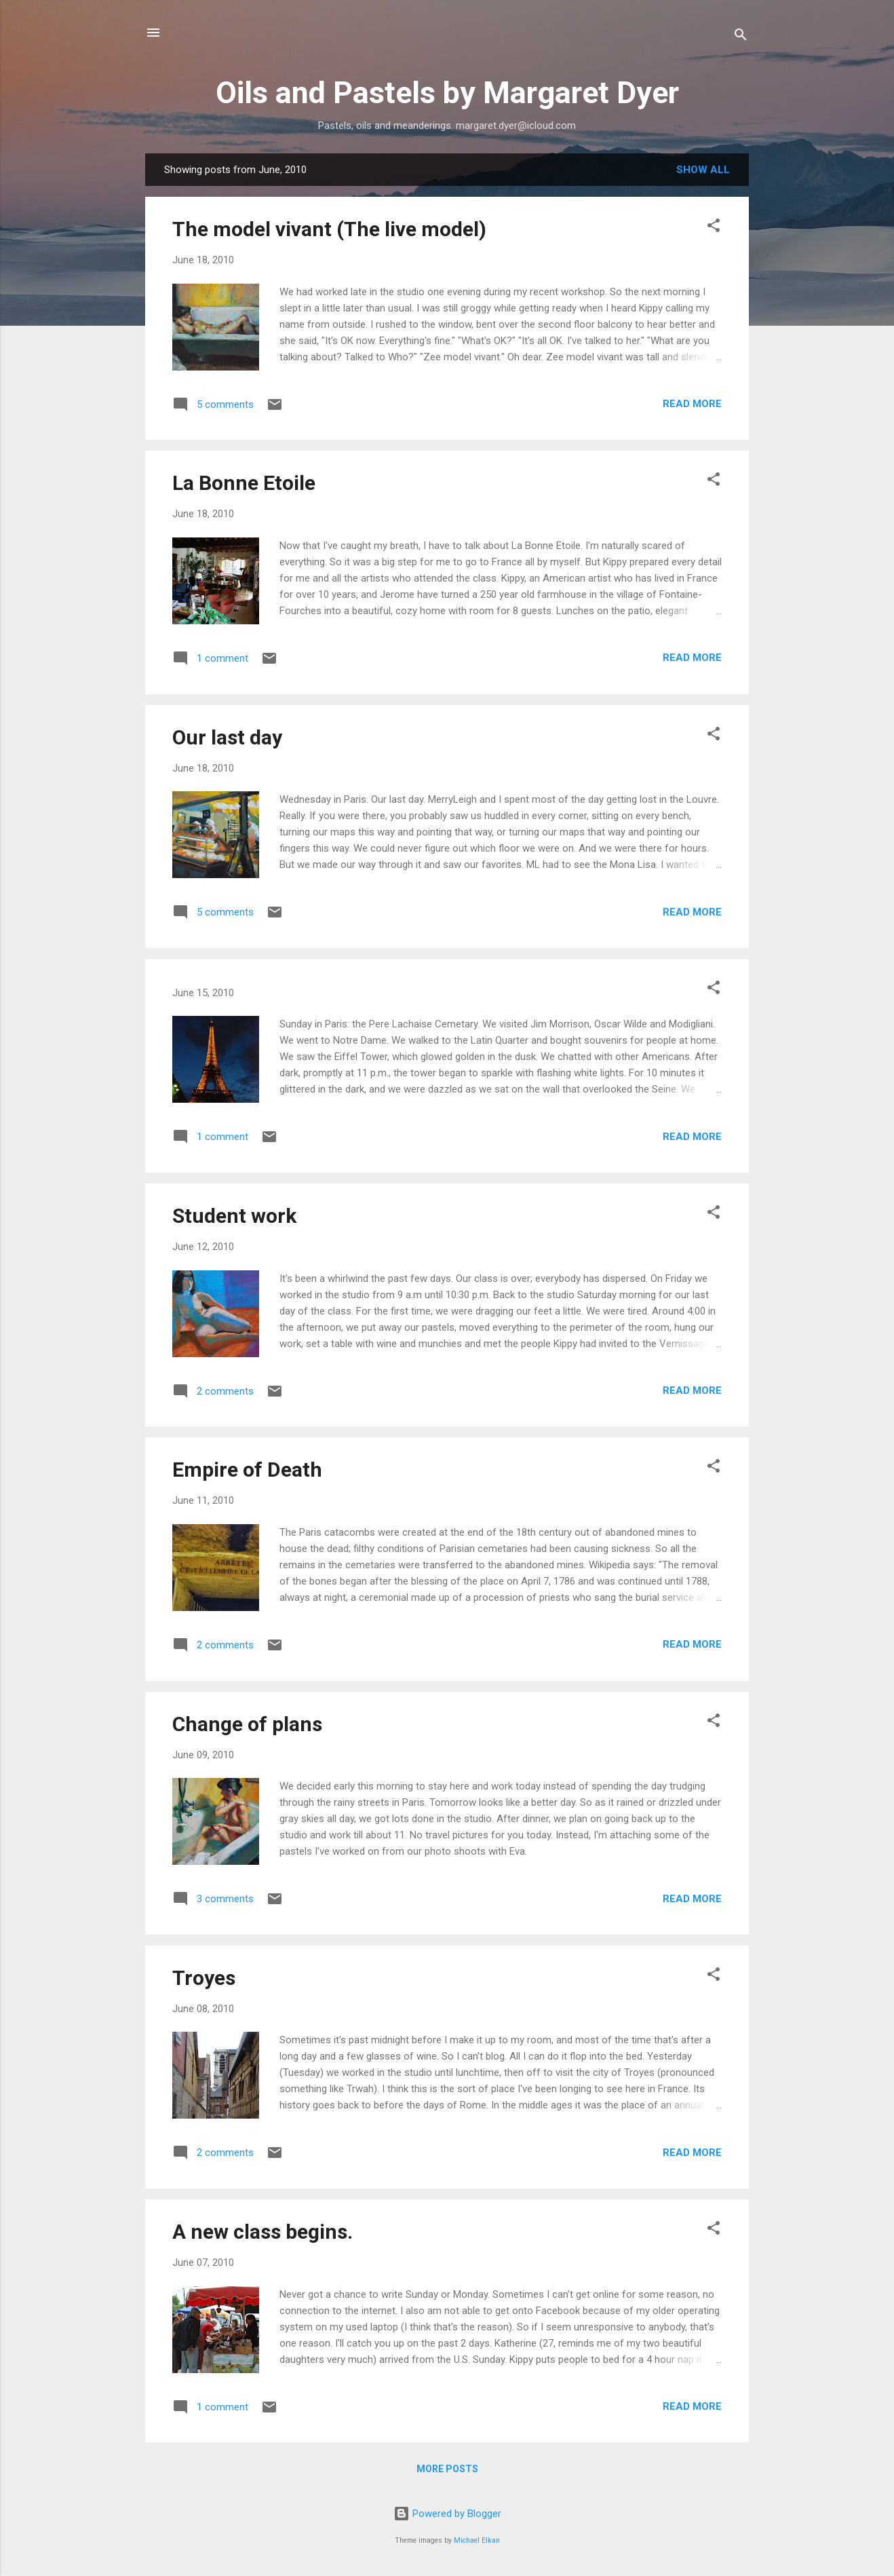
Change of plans (247, 1724)
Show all (703, 170)
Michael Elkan (477, 2540)
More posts (447, 2468)
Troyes (203, 1978)
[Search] (741, 37)
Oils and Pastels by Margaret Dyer (447, 93)
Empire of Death (247, 1469)
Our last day (227, 737)
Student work (234, 1216)
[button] (713, 227)
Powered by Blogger (447, 2513)
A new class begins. (262, 2231)
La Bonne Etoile (243, 483)
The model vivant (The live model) (329, 229)
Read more (692, 404)
